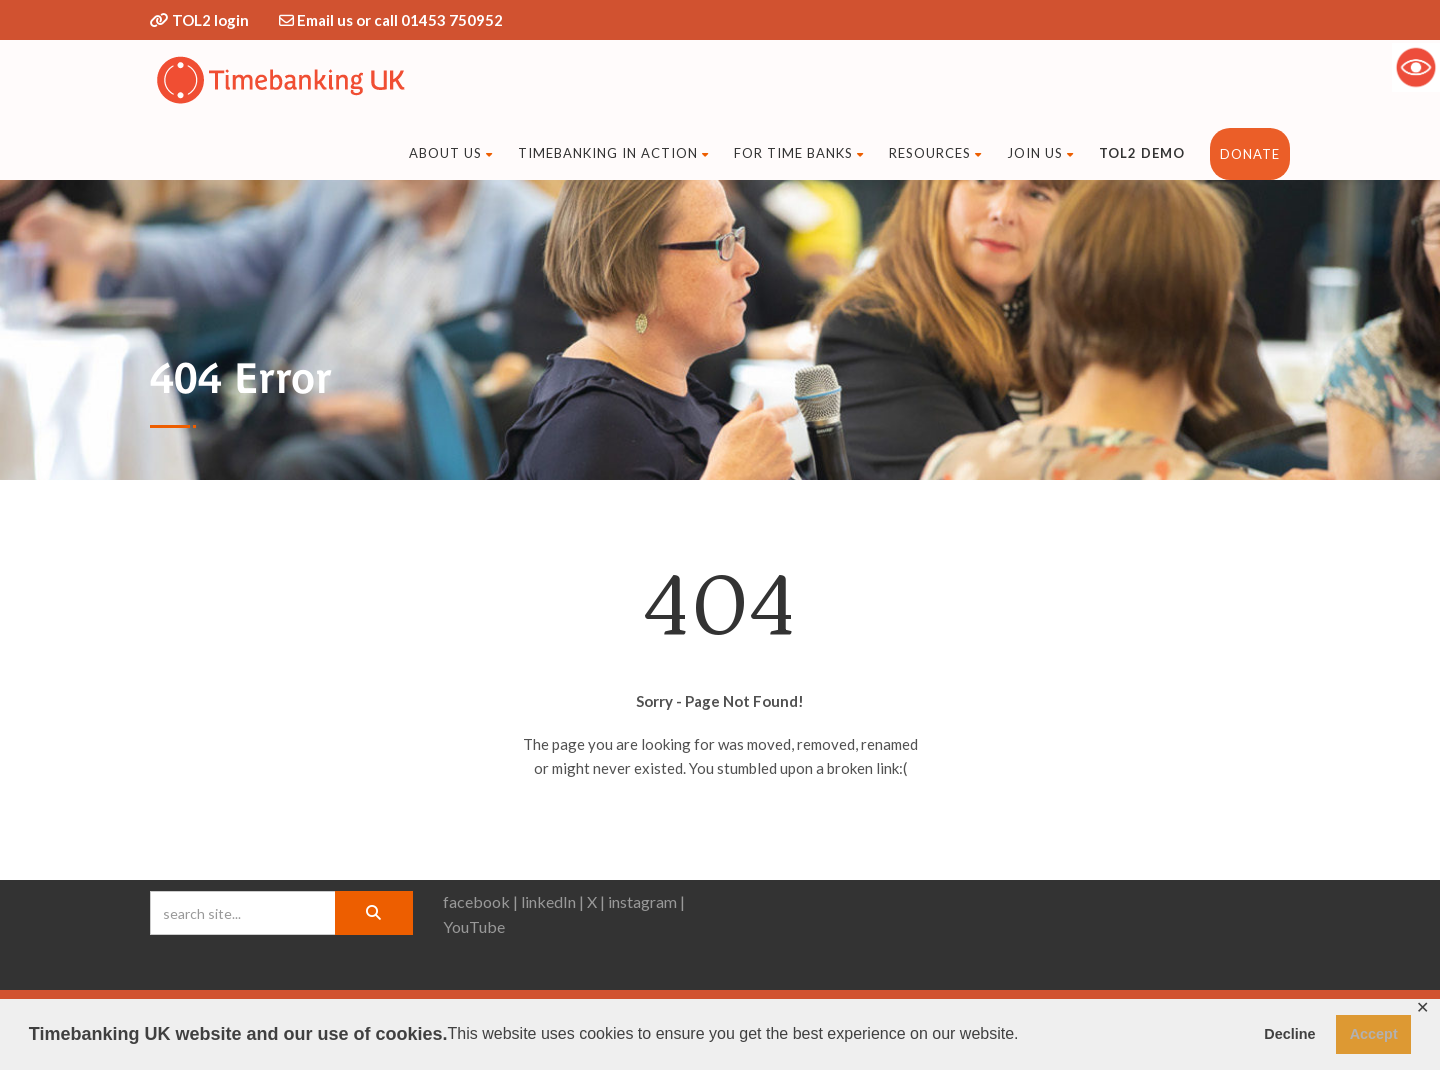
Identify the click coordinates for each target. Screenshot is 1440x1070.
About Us (451, 153)
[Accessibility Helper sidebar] (1416, 67)
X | (596, 901)
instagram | (646, 901)
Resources (935, 153)
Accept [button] (1374, 1034)
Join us (1040, 153)
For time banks (799, 153)
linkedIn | (552, 901)
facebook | (480, 901)
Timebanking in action (613, 153)
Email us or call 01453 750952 (400, 20)
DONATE (1250, 154)
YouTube (474, 926)
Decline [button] (1289, 1034)
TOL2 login (210, 20)
